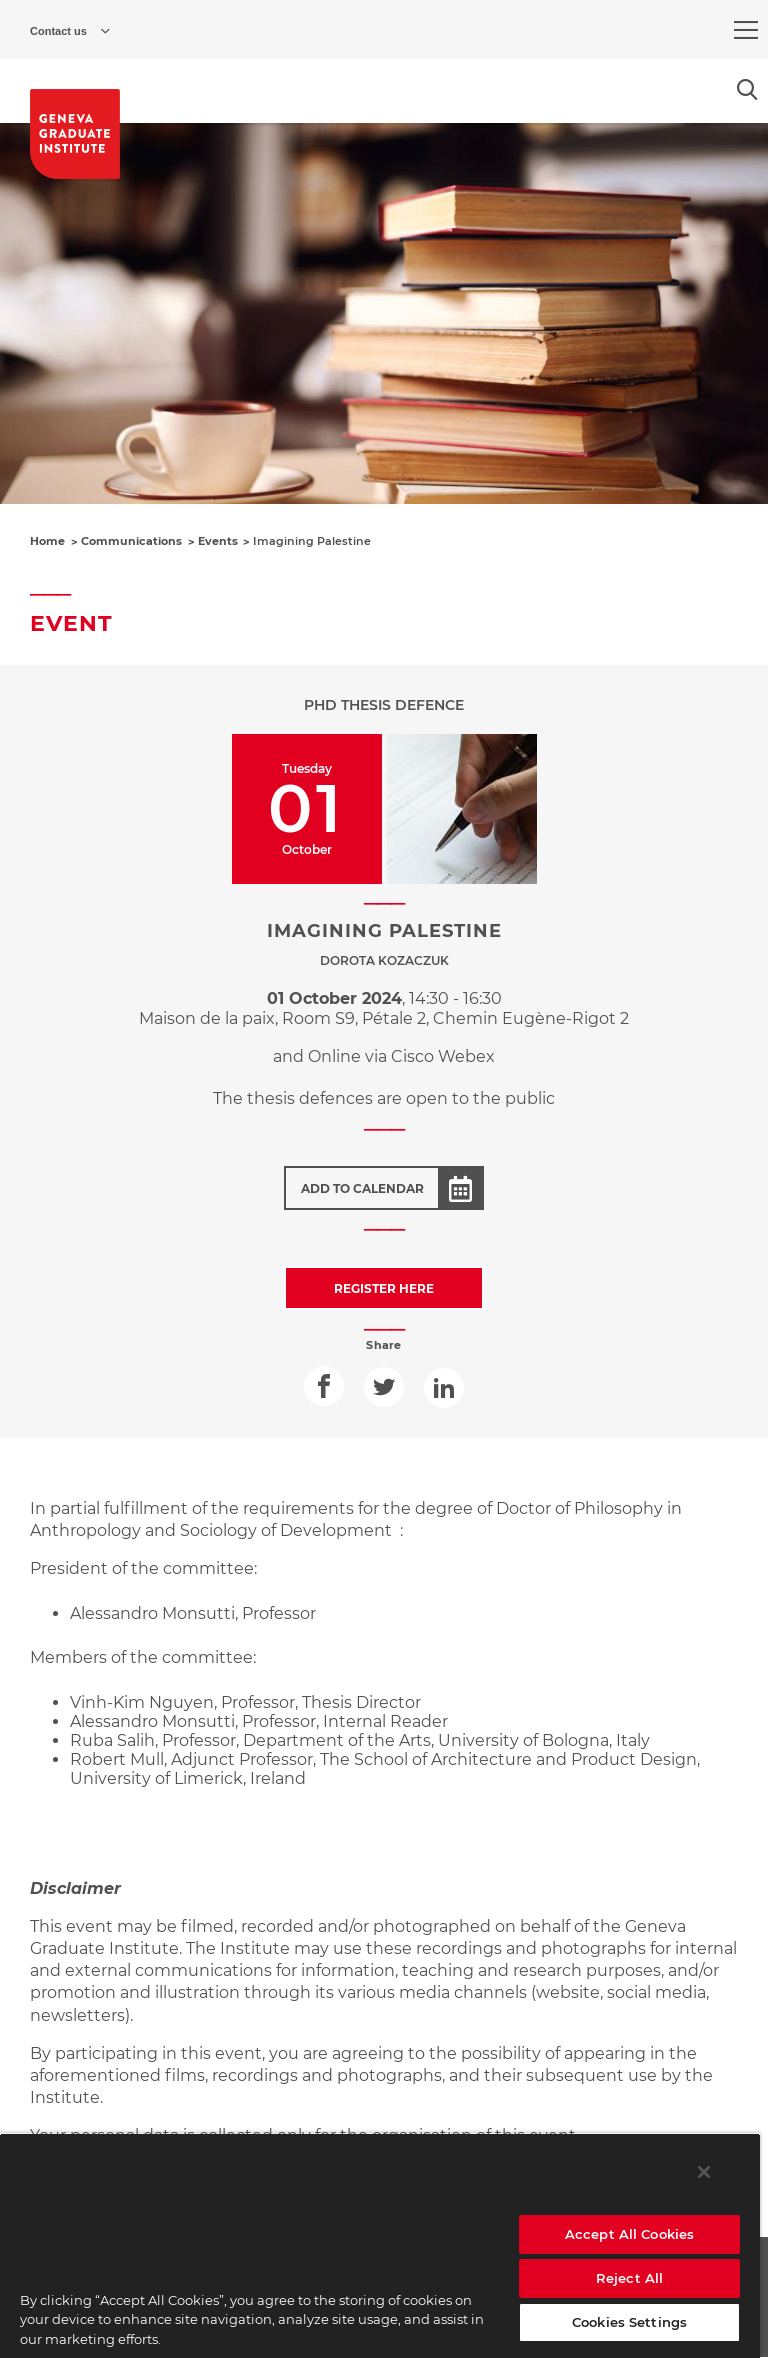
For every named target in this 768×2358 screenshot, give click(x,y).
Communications (131, 541)
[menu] (746, 30)
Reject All (629, 2278)
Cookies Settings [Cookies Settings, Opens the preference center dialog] (629, 2322)
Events (218, 541)
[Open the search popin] (747, 89)
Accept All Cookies (629, 2234)
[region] (380, 2245)
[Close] (704, 2172)
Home (47, 541)
